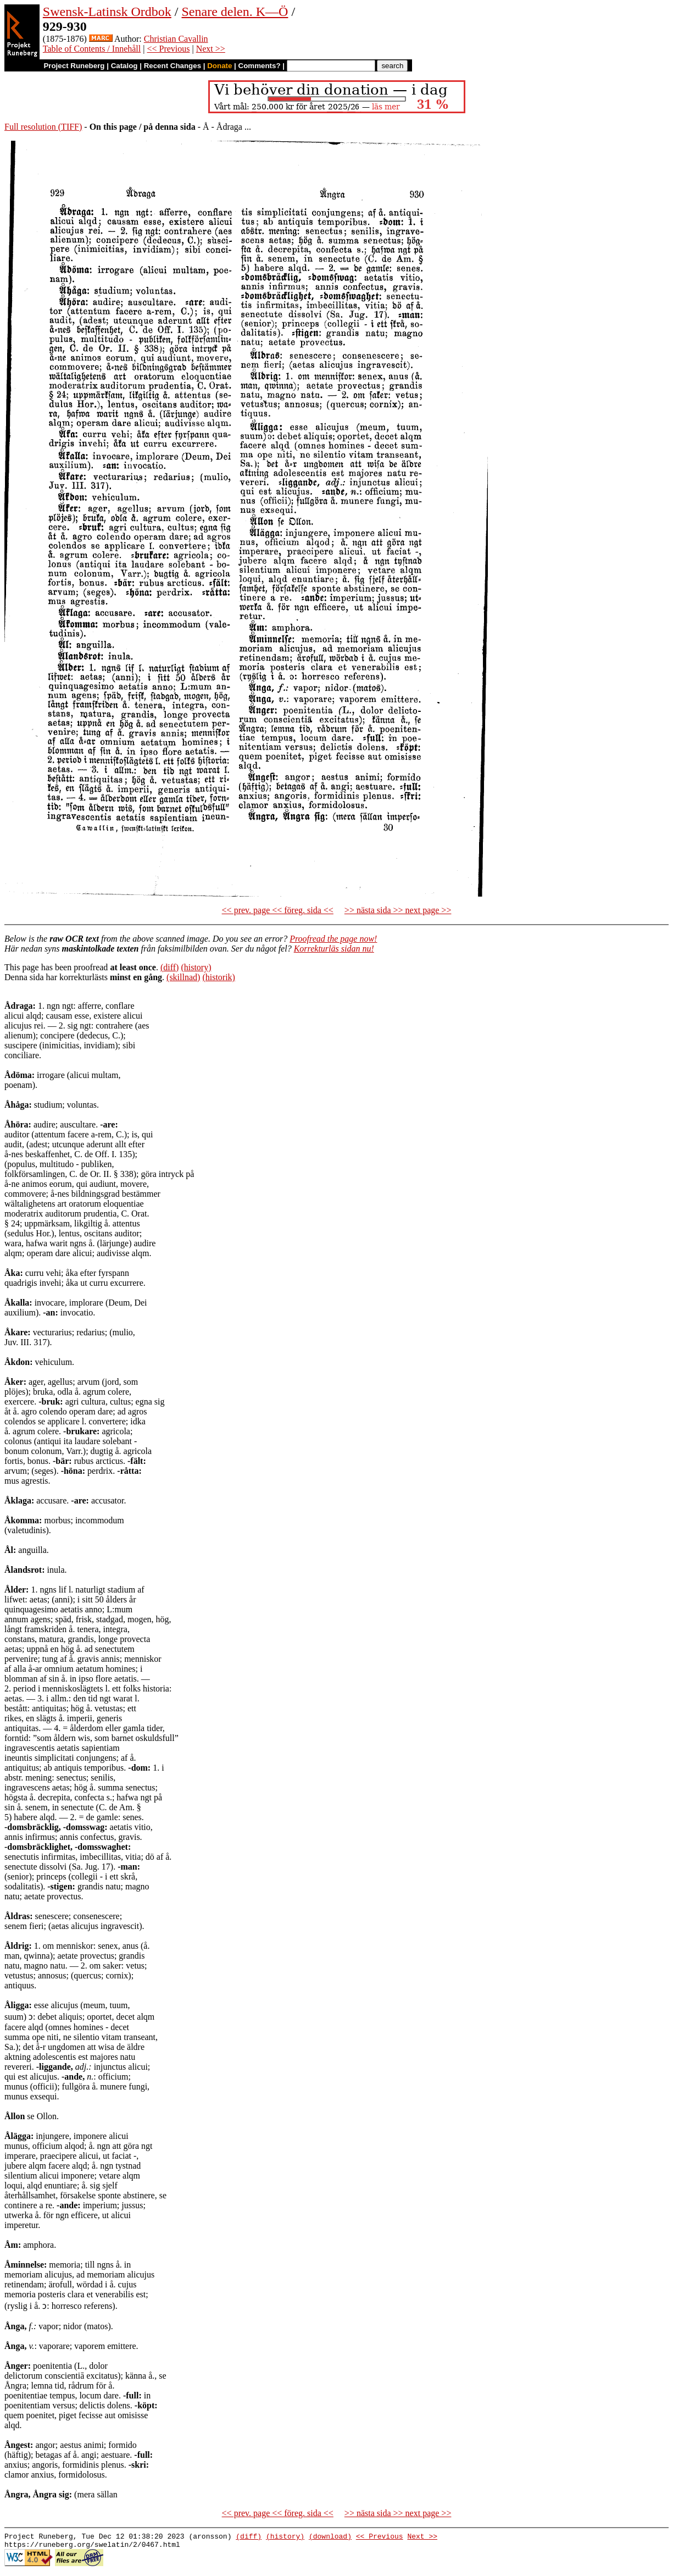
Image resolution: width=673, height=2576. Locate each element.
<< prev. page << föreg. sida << (277, 910)
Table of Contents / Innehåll (92, 48)
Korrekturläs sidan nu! (334, 948)
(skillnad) (183, 977)
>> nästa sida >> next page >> (398, 910)
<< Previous (168, 48)
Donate (219, 66)
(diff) (169, 967)
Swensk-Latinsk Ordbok (107, 11)
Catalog (124, 66)
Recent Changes (172, 66)
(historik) (218, 977)
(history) (196, 967)
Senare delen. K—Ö (235, 11)
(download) (330, 2537)
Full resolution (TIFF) (43, 126)
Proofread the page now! (333, 938)
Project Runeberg (73, 66)
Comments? (259, 66)
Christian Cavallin (176, 38)
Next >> (210, 48)
